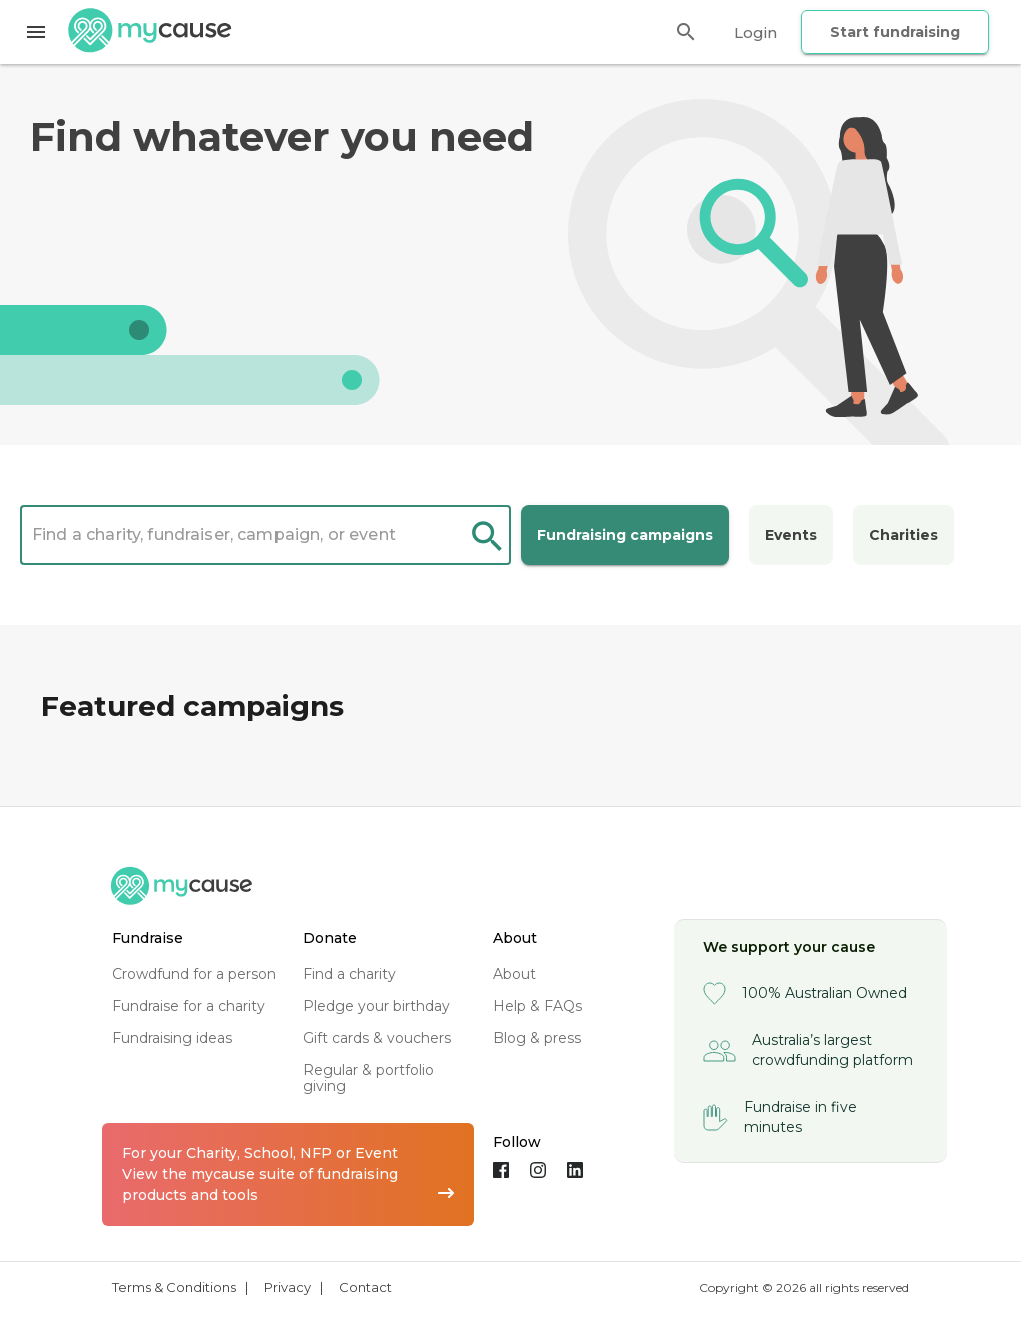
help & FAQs (537, 1006)
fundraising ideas (172, 1038)
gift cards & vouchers (377, 1038)
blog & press (537, 1038)
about (514, 974)
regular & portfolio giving (368, 1078)
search (486, 537)
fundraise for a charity (188, 1006)
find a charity (349, 974)
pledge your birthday (376, 1006)
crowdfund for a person (194, 974)
